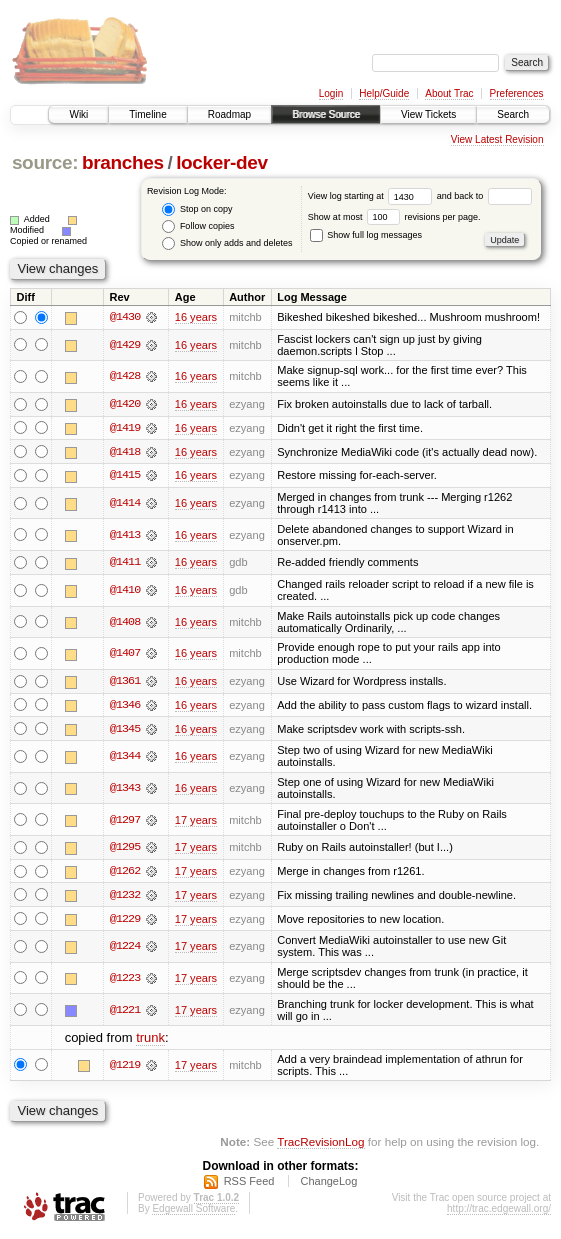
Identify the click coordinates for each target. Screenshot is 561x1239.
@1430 (125, 317)
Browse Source (326, 114)
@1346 (125, 707)
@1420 (125, 405)
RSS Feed (249, 1184)
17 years (196, 822)
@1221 (125, 1013)
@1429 (125, 345)
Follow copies (198, 226)
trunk (150, 1040)
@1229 (125, 922)
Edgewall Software (193, 1211)
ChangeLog (328, 1184)
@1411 (125, 564)
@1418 (125, 453)
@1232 (125, 898)
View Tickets (428, 114)
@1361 (125, 683)
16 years (196, 317)
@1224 (125, 949)
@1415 (125, 477)
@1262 (125, 874)
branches (123, 162)
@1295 (125, 850)
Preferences (517, 93)
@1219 (125, 1068)
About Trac (449, 93)
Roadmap (229, 114)
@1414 (125, 504)
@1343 (125, 790)
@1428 (125, 377)
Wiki (78, 114)
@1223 (125, 981)
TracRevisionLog (320, 1144)
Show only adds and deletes (227, 243)
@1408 (125, 623)
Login (331, 93)
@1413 (125, 536)
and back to (484, 196)
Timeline (147, 114)
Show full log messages (366, 235)
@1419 (125, 429)
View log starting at (372, 196)
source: (45, 162)
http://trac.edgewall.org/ (499, 1211)
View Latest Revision (497, 139)
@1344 (125, 758)
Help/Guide (384, 93)
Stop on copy (197, 209)
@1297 (125, 822)
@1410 (125, 592)
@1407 (125, 655)
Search (513, 114)
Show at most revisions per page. (394, 217)
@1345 (125, 731)
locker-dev (222, 162)
